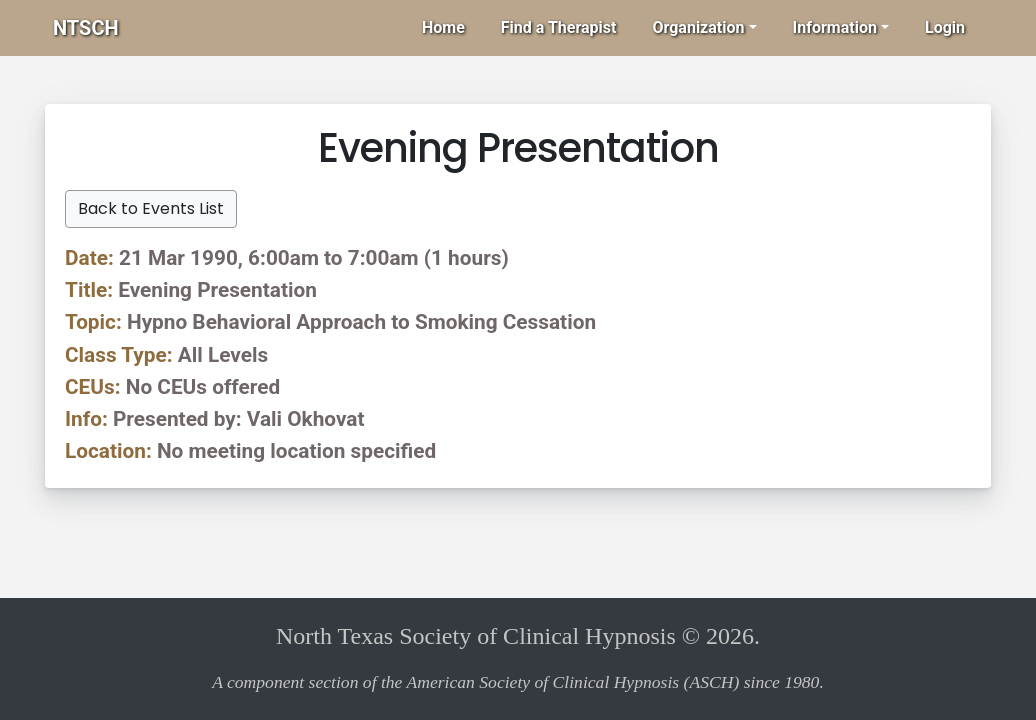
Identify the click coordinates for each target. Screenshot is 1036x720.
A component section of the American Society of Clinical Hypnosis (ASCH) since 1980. (518, 682)
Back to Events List (151, 208)
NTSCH (86, 28)
